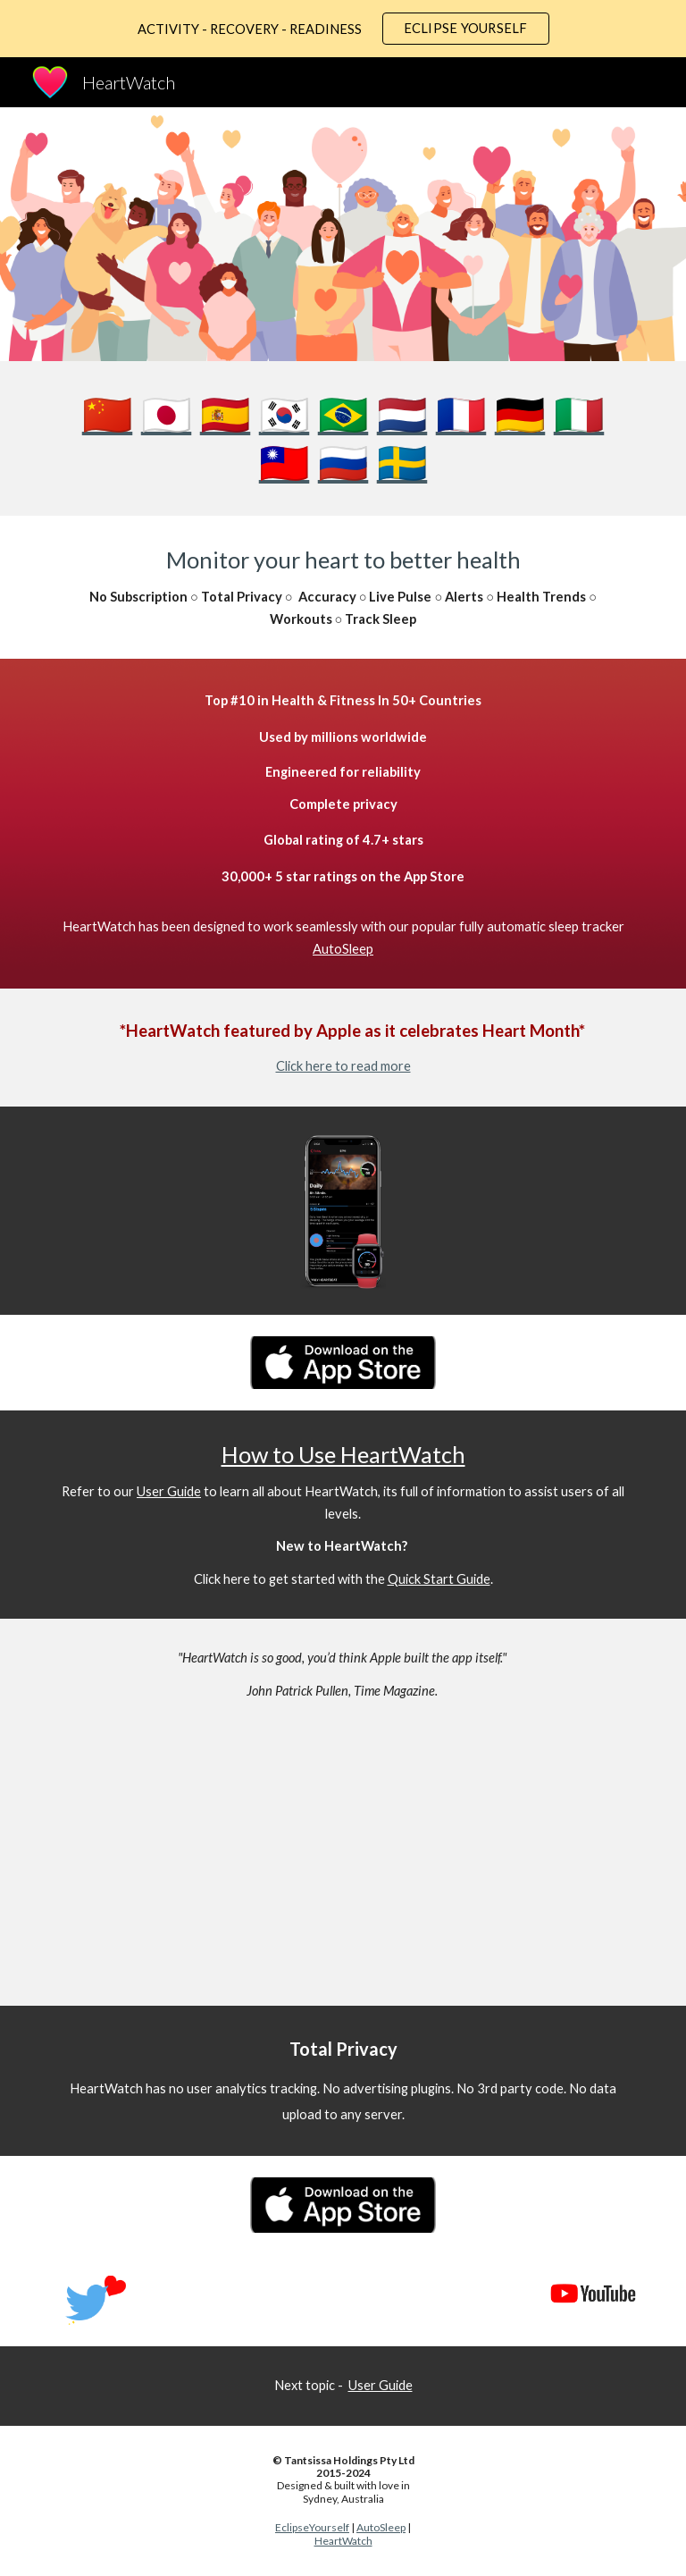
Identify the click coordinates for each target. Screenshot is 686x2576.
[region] (343, 28)
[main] (342, 438)
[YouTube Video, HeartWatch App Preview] (317, 1868)
